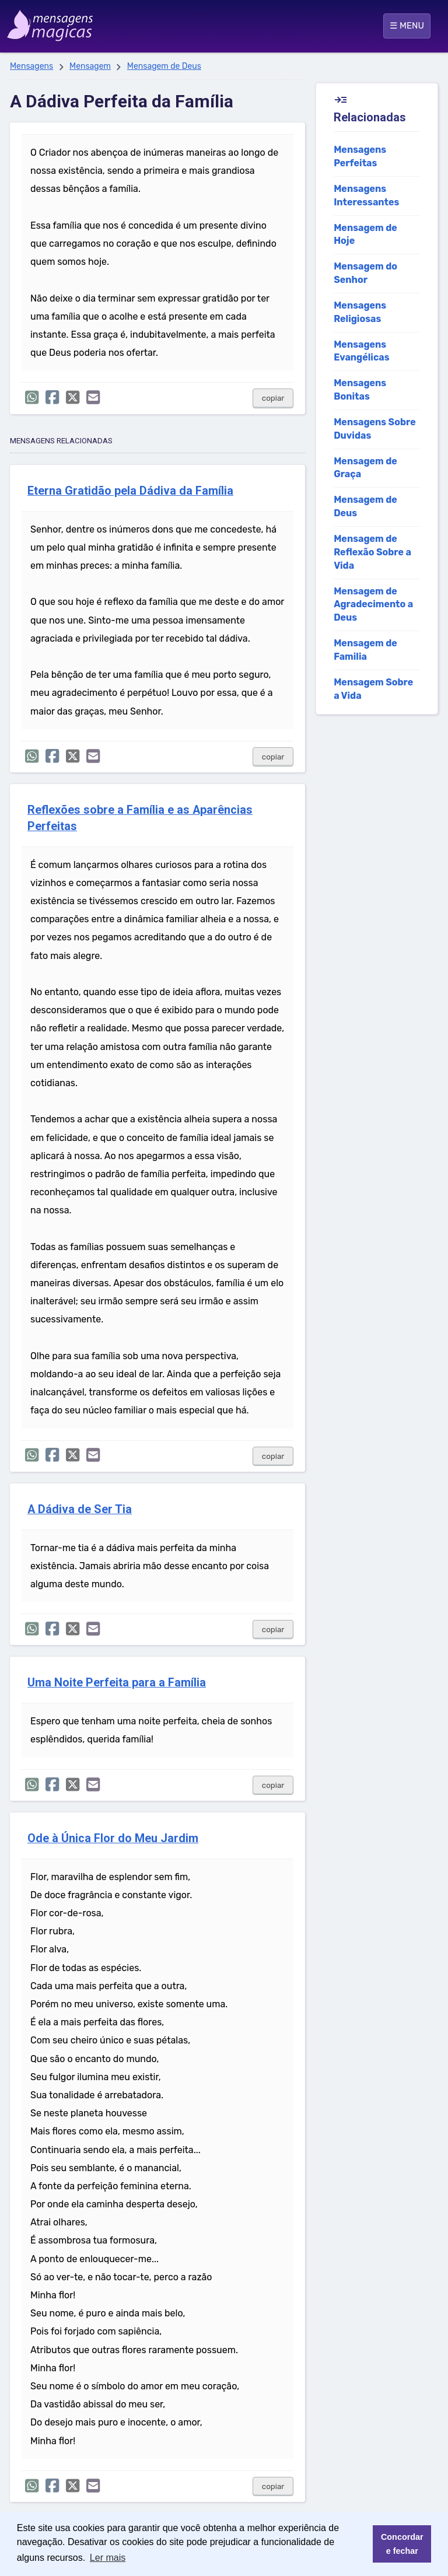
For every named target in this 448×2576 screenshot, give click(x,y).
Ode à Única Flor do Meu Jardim (112, 1838)
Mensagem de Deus (164, 66)
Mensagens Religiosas (360, 312)
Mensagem (90, 66)
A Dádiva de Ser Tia (79, 1509)
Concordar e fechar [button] (402, 2544)
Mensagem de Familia (365, 650)
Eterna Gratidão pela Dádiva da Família (130, 491)
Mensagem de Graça (365, 468)
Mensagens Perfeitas (360, 156)
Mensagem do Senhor (365, 273)
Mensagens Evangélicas (362, 351)
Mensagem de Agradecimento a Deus (373, 605)
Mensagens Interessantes (366, 195)
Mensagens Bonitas (360, 389)
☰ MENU (407, 25)
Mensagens (31, 66)
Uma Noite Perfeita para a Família (116, 1682)
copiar (273, 398)
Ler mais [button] (107, 2558)
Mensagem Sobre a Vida (373, 689)
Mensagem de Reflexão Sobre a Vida (372, 552)
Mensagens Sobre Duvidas (375, 428)
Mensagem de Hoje (365, 234)
